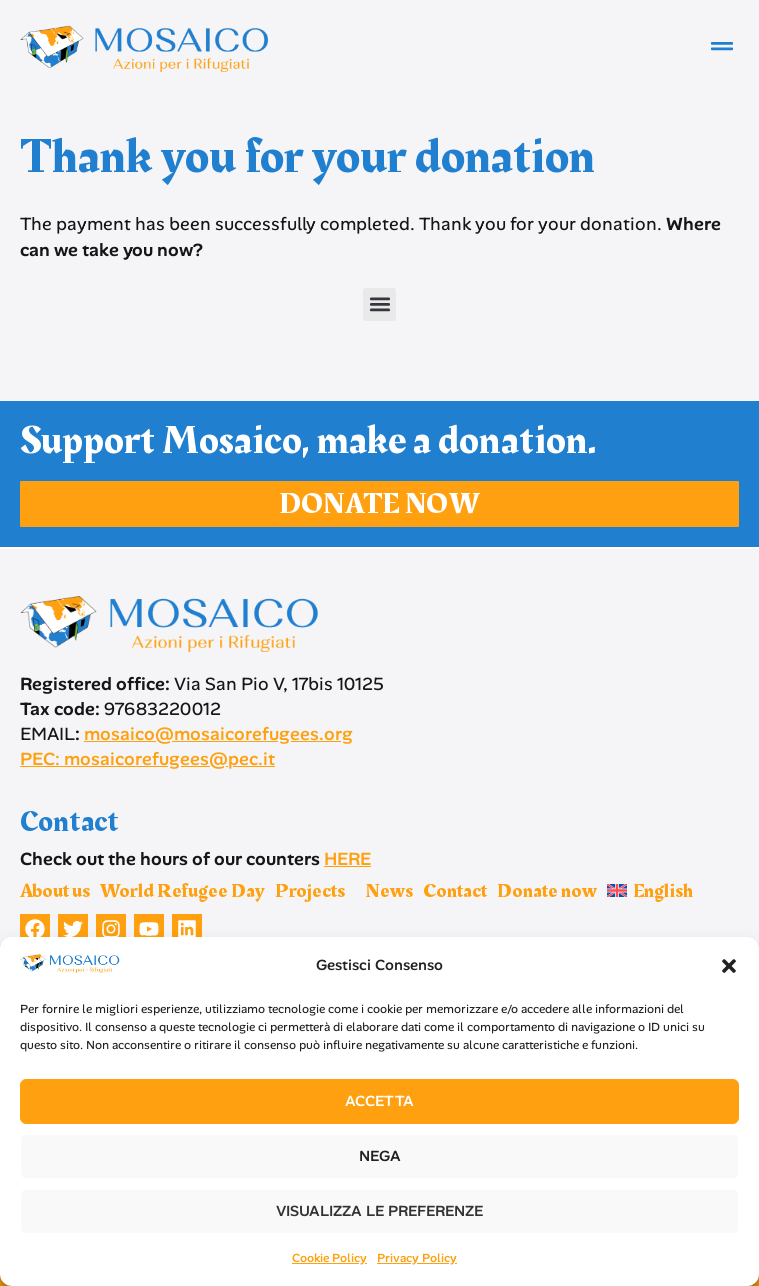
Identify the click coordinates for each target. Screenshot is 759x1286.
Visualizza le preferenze (379, 1211)
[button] (729, 966)
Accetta (379, 1101)
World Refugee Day (182, 891)
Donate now (547, 891)
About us (55, 891)
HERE (347, 859)
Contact (455, 891)
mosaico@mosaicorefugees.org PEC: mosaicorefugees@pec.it (186, 746)
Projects (315, 891)
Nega (380, 1156)
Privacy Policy (417, 1258)
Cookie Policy (329, 1258)
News (389, 891)
